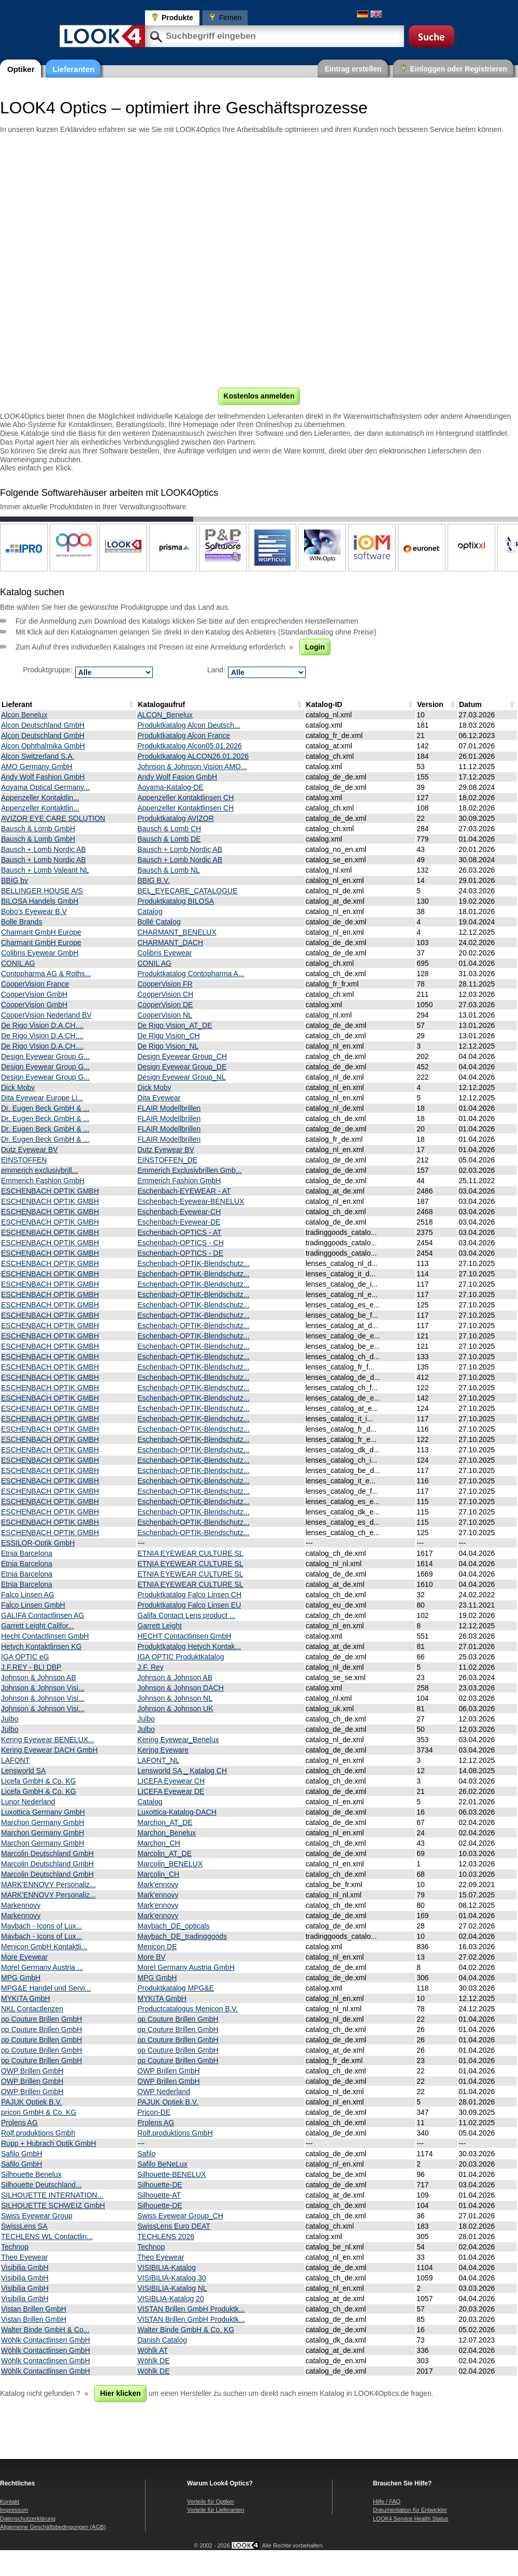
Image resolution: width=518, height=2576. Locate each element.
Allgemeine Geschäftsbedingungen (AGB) (53, 2527)
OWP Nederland (163, 2091)
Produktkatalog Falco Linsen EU (189, 1605)
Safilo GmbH (21, 2154)
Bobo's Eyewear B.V (34, 911)
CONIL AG (18, 963)
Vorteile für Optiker (210, 2501)
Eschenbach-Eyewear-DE (178, 1222)
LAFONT (15, 1760)
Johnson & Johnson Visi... (42, 1688)
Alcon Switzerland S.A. (38, 756)
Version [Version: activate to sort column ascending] (430, 704)
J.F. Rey (150, 1667)
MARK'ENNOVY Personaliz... (48, 1884)
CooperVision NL (164, 1015)
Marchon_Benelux (166, 1833)
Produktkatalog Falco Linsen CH (189, 1595)
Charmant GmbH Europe (41, 932)
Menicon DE (157, 1946)
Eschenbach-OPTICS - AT (179, 1232)
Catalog (149, 911)
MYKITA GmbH (25, 1998)
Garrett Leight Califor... (37, 1626)
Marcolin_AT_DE (164, 1853)
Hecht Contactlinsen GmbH (45, 1636)
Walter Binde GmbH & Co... (45, 2329)
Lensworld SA (23, 1771)
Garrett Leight (159, 1626)
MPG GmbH (20, 1978)
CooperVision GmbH (34, 994)
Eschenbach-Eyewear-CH (179, 1212)
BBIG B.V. (153, 880)
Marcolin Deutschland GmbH (47, 1853)
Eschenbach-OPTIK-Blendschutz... (193, 1263)
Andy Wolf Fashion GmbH (43, 777)
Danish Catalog (162, 2340)
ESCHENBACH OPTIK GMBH (50, 1191)
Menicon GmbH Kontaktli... (44, 1946)
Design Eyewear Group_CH (182, 1056)
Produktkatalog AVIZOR (175, 818)
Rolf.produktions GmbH (175, 2133)
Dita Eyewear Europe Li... (42, 1098)
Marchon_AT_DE (164, 1822)
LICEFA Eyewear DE (170, 1791)
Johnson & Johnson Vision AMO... (192, 766)
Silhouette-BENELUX (171, 2174)
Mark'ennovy (157, 1884)
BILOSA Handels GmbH (39, 901)
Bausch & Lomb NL (168, 870)
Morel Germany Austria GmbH (186, 1967)
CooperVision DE (165, 1004)
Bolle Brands (21, 922)
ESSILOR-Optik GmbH (38, 1543)
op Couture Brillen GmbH (41, 2019)
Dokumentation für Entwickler (410, 2510)
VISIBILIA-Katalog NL (172, 2288)
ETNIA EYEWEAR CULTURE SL (190, 1553)
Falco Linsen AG (27, 1595)
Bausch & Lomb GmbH (38, 829)
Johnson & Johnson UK (175, 1708)
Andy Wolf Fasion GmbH (177, 777)
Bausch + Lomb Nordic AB (43, 849)
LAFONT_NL (158, 1760)
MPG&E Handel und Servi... (46, 1988)
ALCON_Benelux (165, 715)
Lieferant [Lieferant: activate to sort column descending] (17, 704)
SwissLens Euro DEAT (173, 2226)
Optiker (21, 69)
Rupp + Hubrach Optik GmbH (48, 2143)
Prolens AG (19, 2122)
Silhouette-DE (159, 2185)
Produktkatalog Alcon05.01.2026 (189, 746)
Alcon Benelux (24, 715)
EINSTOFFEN (24, 1160)
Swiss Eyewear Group (37, 2216)
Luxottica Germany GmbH (43, 1812)
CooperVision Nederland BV (46, 1015)
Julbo (9, 1719)
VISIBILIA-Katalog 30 (171, 2278)
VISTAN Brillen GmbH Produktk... (190, 2309)
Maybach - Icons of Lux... (41, 1926)
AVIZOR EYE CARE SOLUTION (53, 818)
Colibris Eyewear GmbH (39, 953)
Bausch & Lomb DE (168, 839)
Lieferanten (74, 69)
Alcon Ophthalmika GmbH (43, 746)
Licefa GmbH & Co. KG (38, 1781)
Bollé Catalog (158, 922)
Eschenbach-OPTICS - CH (180, 1243)
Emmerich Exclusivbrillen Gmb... (189, 1170)
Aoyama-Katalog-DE (170, 787)
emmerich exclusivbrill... (39, 1170)
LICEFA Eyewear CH (171, 1781)
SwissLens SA (24, 2226)
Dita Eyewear (158, 1098)
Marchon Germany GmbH (42, 1822)
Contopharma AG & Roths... (46, 973)
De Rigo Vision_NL (167, 1046)
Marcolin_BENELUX (170, 1864)
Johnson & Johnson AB (38, 1677)
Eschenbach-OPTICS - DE (180, 1253)
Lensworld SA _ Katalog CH (182, 1771)
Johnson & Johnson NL (174, 1698)
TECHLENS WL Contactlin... (47, 2236)
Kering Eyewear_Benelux (178, 1739)
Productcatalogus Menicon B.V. (187, 2009)
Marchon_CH (158, 1843)
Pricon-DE (153, 2112)
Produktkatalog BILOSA (175, 901)
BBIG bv (14, 880)
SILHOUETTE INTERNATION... (52, 2195)
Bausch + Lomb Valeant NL (45, 870)
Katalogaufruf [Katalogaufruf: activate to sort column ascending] (161, 704)
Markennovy (20, 1905)
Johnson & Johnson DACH (180, 1688)
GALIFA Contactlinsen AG (42, 1615)
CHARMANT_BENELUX (176, 932)
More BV (151, 1957)
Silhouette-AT (159, 2195)
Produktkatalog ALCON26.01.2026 (193, 756)
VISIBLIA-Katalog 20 (170, 2298)
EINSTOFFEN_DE (167, 1160)
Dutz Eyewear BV (29, 1149)
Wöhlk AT (152, 2350)
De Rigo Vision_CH (168, 1036)
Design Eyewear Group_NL (181, 1077)
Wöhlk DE (153, 2361)
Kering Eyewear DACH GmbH (49, 1750)
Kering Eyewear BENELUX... (47, 1739)
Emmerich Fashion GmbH (42, 1180)
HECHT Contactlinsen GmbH (184, 1636)
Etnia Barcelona (26, 1553)
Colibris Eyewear (164, 953)
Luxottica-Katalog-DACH (177, 1812)
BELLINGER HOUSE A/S (42, 891)
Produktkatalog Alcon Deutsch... (188, 725)
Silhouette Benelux (31, 2174)
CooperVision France (35, 984)
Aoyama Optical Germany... (45, 787)
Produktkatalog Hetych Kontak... (189, 1646)
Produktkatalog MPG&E (175, 1988)
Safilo (146, 2154)
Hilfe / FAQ (386, 2501)
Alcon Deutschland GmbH (42, 725)
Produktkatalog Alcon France (183, 735)
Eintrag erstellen (353, 69)
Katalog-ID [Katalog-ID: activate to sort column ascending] (324, 704)
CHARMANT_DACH (170, 942)
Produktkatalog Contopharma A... (190, 973)
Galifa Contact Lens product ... (186, 1615)
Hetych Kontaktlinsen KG (41, 1646)
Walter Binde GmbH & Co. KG (185, 2329)
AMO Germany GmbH (37, 766)
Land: (216, 670)
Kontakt (9, 2501)
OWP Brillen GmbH (32, 2071)
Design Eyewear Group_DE (181, 1067)
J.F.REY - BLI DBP (31, 1667)
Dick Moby (18, 1087)
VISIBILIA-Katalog (166, 2267)
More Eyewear (24, 1957)
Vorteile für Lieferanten (215, 2510)
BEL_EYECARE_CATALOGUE (187, 891)
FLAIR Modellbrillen (168, 1108)
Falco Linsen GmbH (33, 1605)
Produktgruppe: (48, 670)
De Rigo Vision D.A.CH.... (42, 1025)
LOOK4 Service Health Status (411, 2518)
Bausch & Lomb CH (169, 829)
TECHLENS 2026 (165, 2236)
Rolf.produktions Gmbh (38, 2133)
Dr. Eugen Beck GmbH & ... (45, 1108)
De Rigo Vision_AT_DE (174, 1025)
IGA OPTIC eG (25, 1657)
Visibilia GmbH (25, 2267)
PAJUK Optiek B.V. (31, 2102)
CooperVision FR (164, 984)
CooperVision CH (165, 994)
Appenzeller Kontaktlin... (40, 797)
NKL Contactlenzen (32, 2009)
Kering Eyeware (163, 1750)
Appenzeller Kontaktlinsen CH (185, 797)
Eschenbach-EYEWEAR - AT (184, 1191)
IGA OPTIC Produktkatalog (180, 1657)
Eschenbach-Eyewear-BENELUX (190, 1201)
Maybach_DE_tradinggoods (182, 1936)
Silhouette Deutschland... (41, 2185)
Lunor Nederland (28, 1802)
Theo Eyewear (24, 2257)
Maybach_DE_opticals (173, 1926)
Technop (14, 2247)
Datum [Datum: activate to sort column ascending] (470, 704)
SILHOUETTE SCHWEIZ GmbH (53, 2205)
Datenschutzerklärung (27, 2518)
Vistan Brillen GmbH (33, 2309)
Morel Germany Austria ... (42, 1967)
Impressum (14, 2510)
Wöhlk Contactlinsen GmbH (45, 2340)
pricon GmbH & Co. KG (39, 2112)
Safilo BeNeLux (162, 2164)
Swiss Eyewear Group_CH (180, 2216)
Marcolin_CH (158, 1874)
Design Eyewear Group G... (45, 1056)
